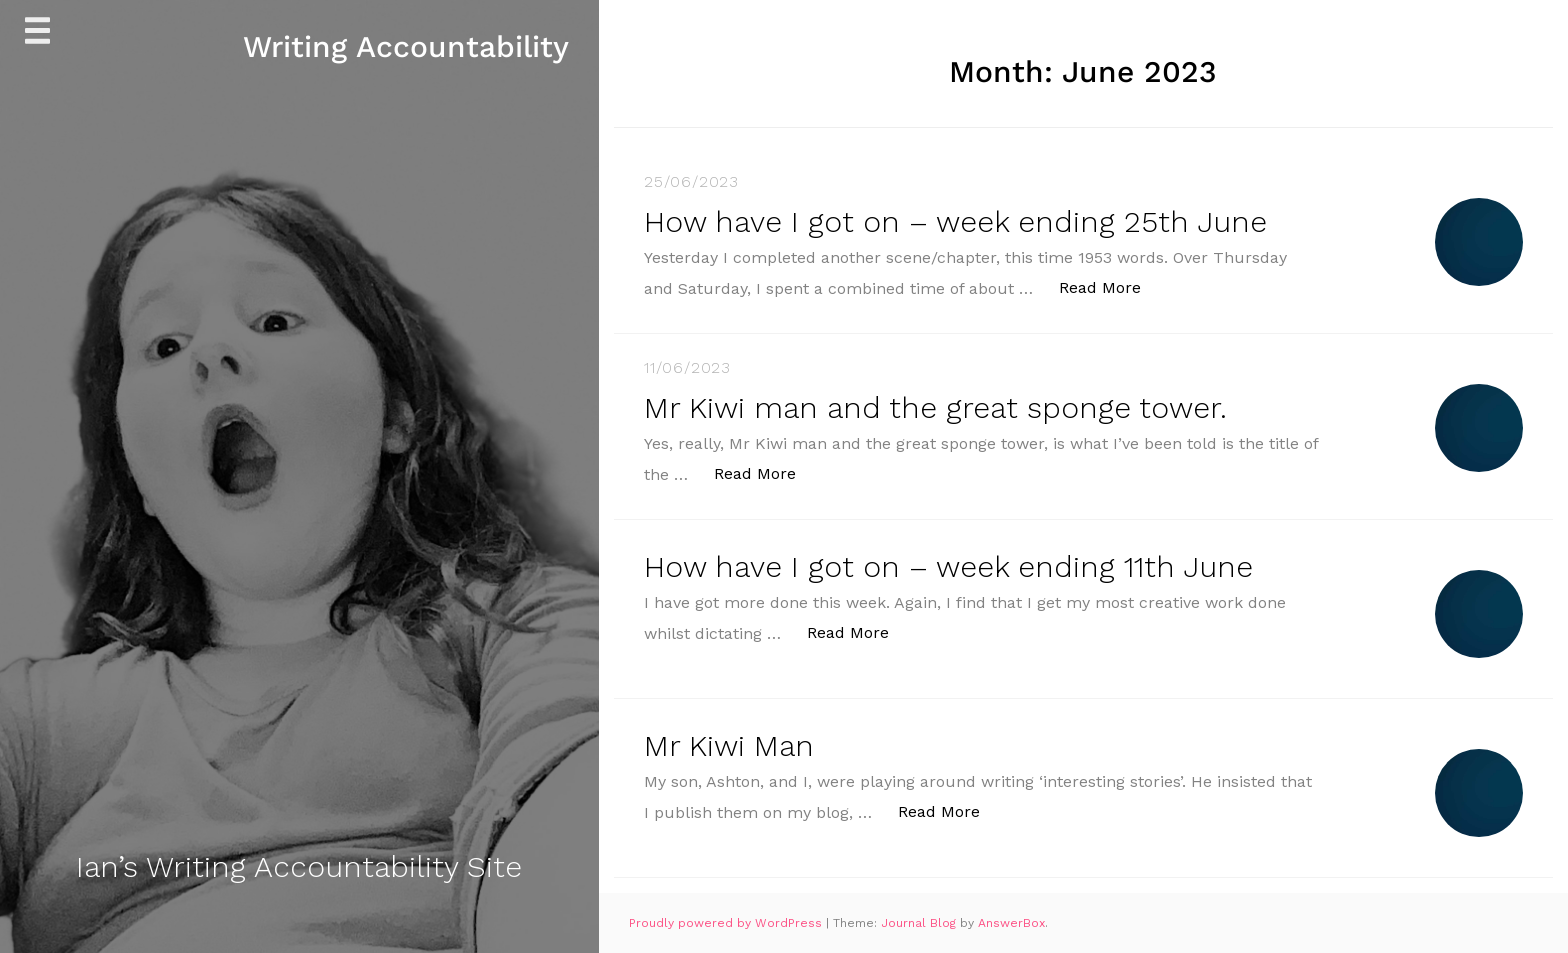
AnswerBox (1011, 923)
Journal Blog (920, 923)
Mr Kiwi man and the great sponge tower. (935, 407)
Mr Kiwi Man (729, 745)
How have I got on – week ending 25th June (955, 221)
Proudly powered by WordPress (727, 923)
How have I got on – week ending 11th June (948, 566)
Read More (1110, 286)
